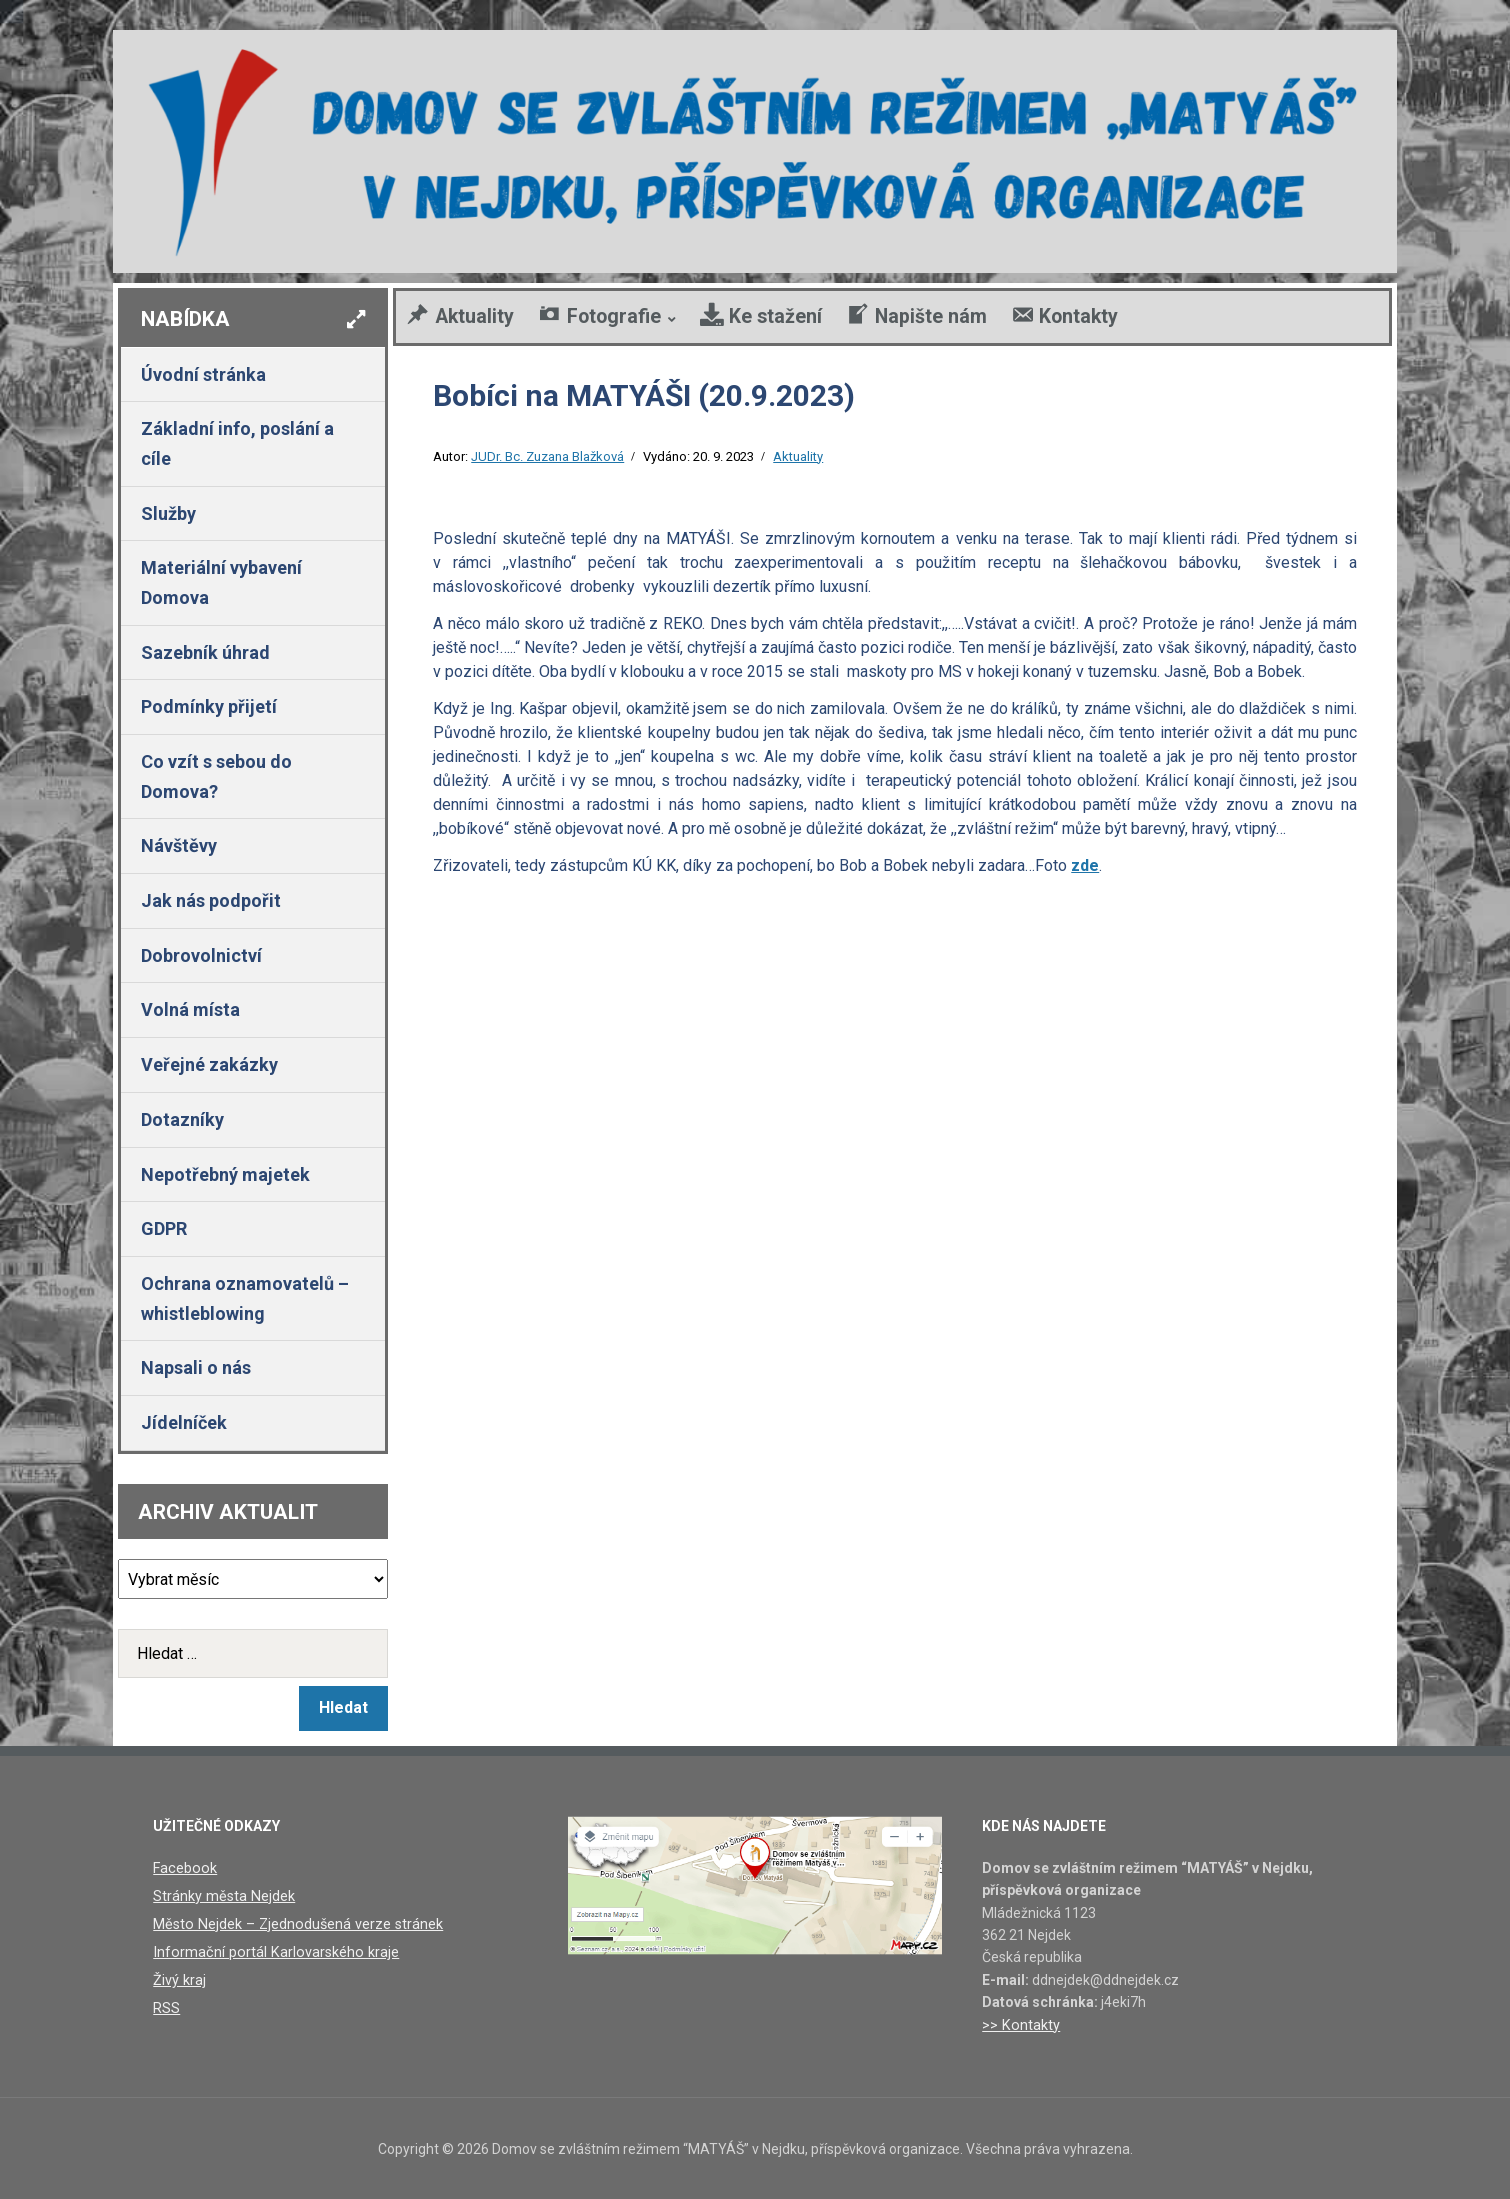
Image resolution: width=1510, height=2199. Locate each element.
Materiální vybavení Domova (221, 582)
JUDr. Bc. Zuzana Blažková (547, 456)
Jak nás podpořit (211, 900)
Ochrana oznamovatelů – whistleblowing (245, 1298)
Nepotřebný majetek (225, 1174)
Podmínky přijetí (209, 706)
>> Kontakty (1019, 2025)
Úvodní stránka (203, 374)
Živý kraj (178, 1977)
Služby (168, 513)
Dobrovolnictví (201, 955)
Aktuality (798, 456)
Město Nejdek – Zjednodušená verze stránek (293, 1923)
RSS (166, 2005)
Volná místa (190, 1009)
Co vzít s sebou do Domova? (216, 776)
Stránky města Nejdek (222, 1895)
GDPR (164, 1228)
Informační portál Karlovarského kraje (271, 1950)
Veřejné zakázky (209, 1064)
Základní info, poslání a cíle (237, 443)
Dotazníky (182, 1119)
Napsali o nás (196, 1367)
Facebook (183, 1868)
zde (1085, 865)
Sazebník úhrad (205, 652)
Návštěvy (179, 845)
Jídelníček (184, 1422)
